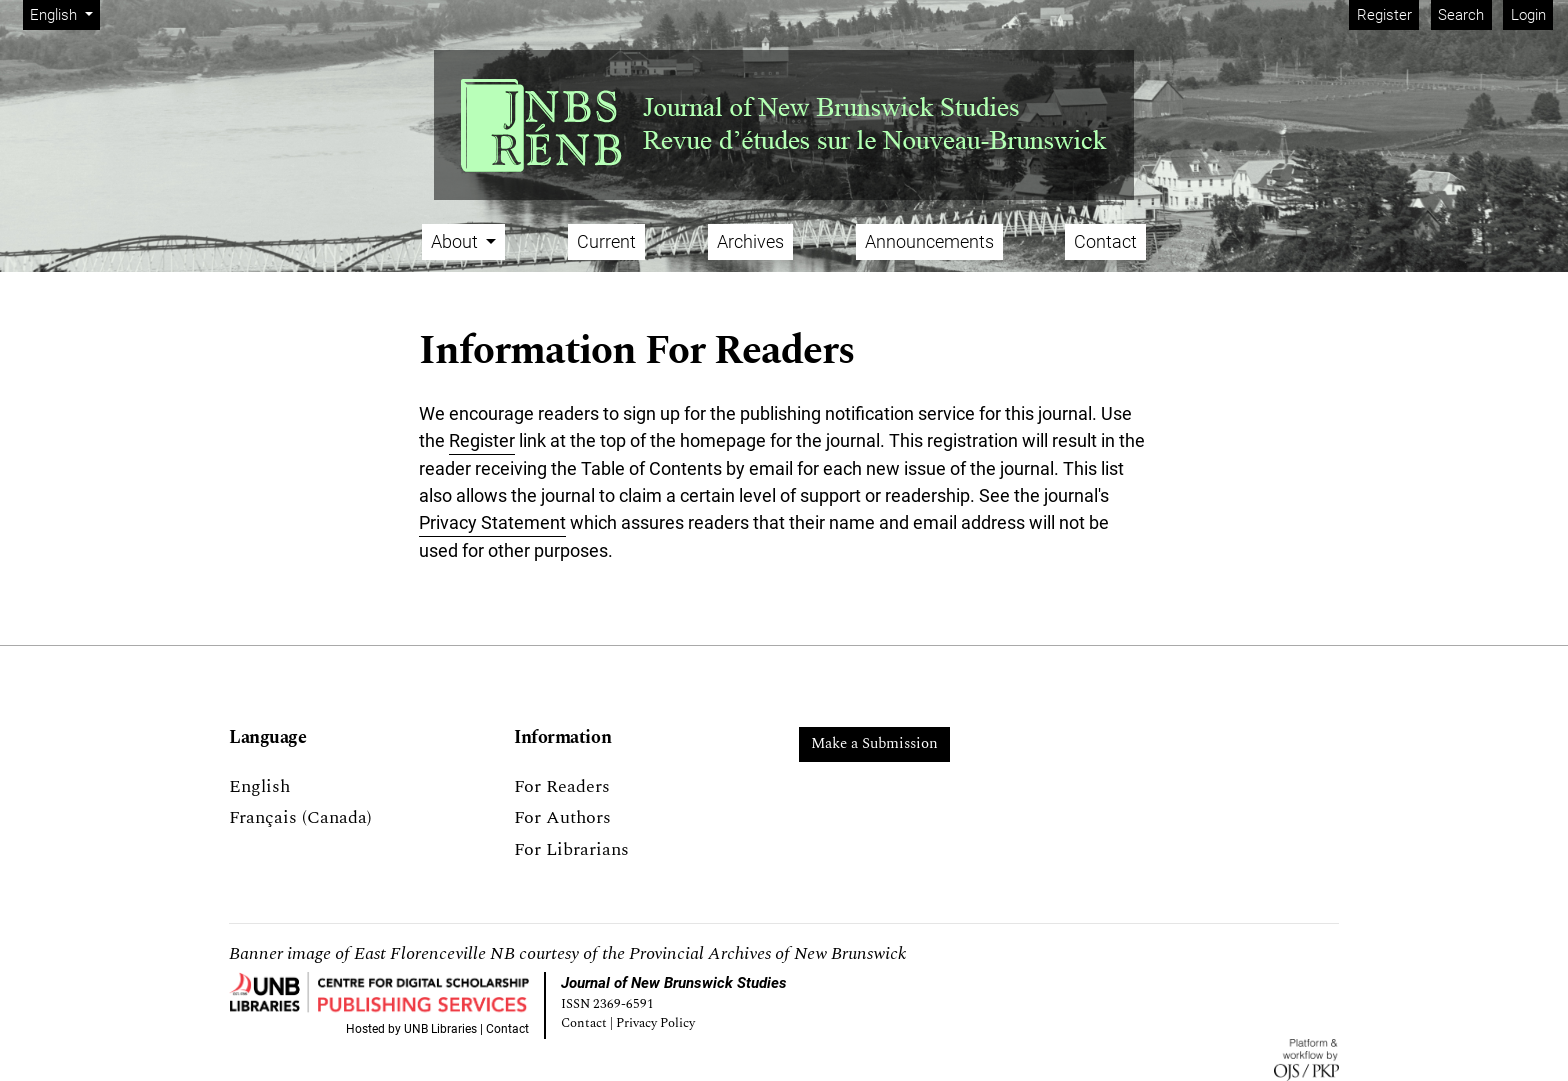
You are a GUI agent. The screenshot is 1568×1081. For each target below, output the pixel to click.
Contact (1105, 241)
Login (1528, 15)
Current (606, 241)
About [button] (456, 241)
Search (1461, 15)
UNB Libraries (440, 1029)
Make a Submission (874, 743)
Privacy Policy (655, 1023)
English (64, 13)
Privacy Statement (492, 522)
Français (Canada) (300, 817)
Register (1384, 15)
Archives (750, 241)
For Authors (562, 817)
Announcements (929, 241)
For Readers (562, 786)
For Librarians (571, 849)
